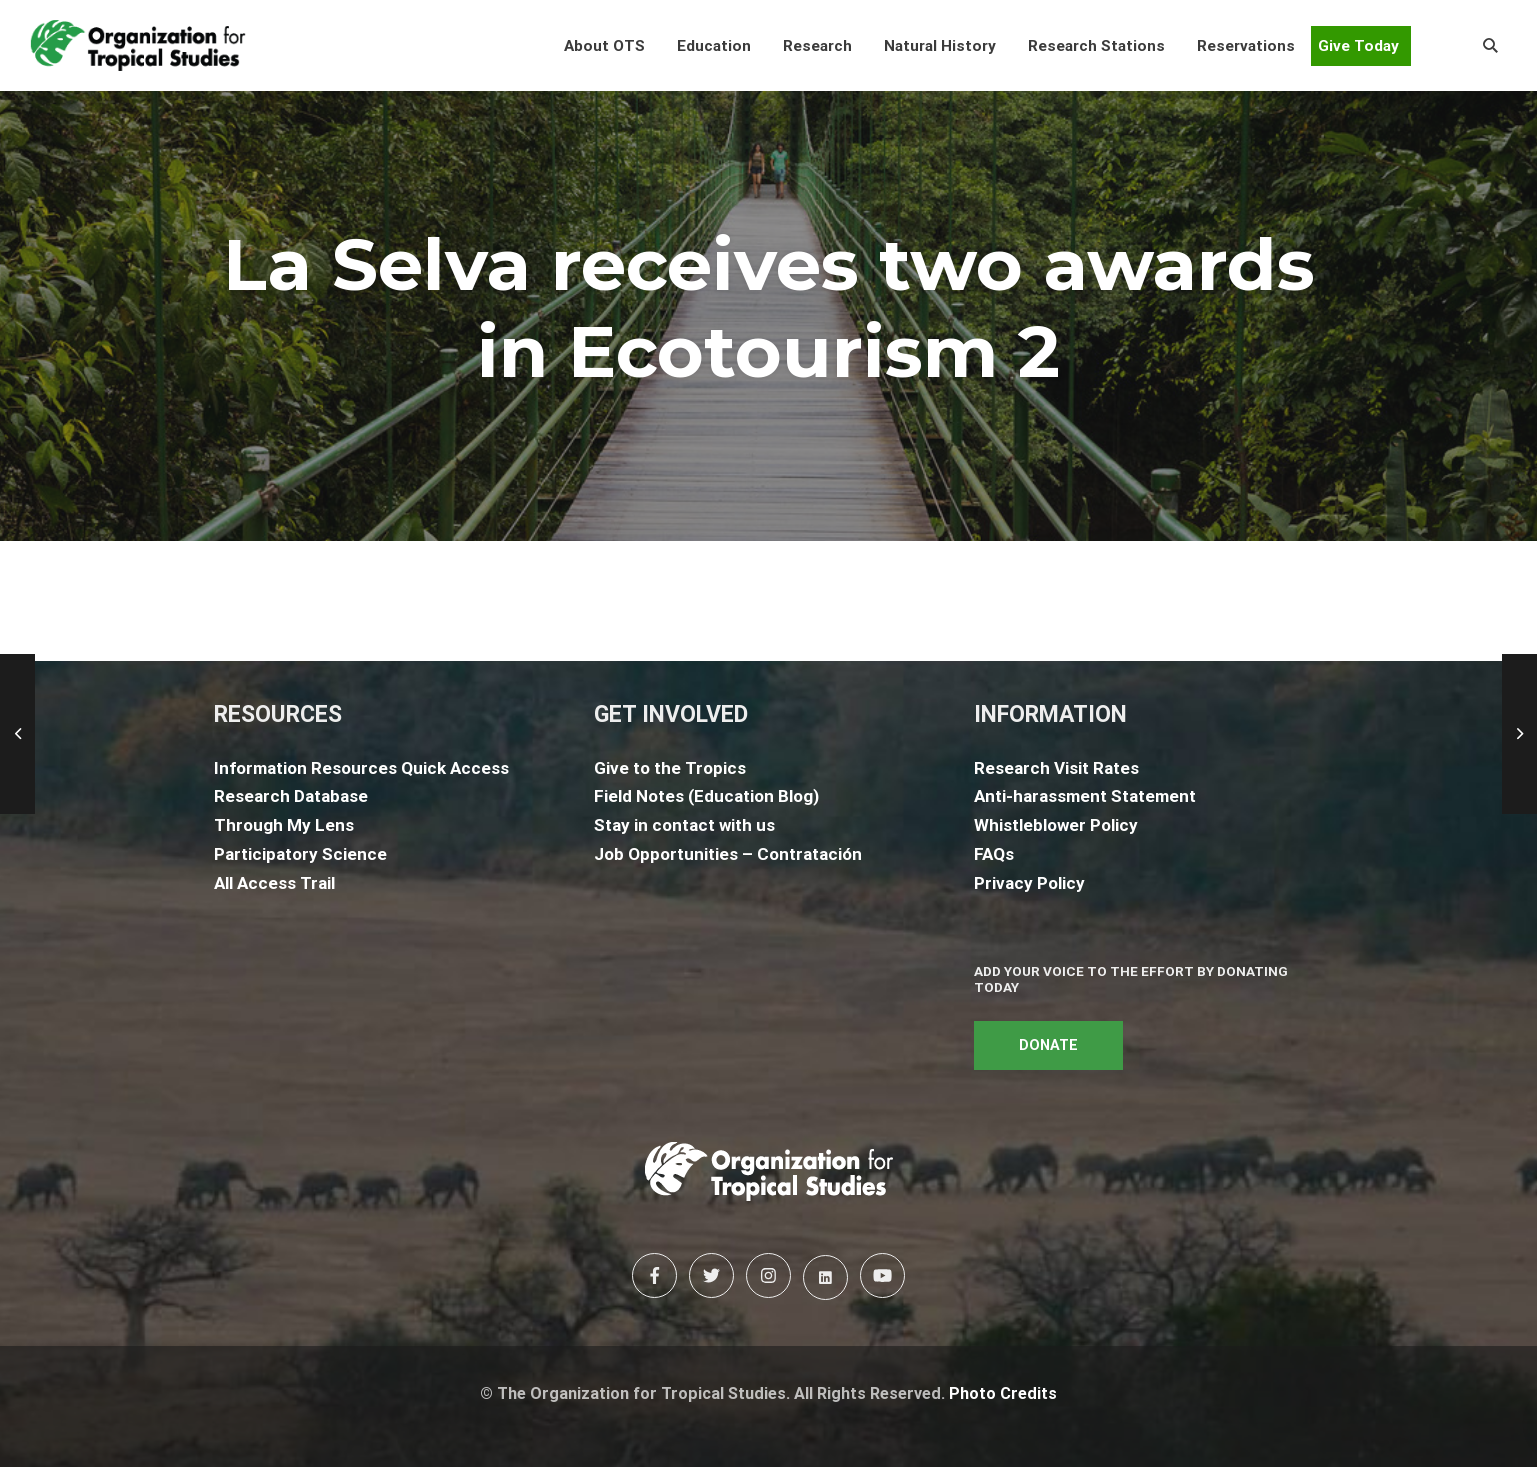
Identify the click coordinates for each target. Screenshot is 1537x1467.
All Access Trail (274, 883)
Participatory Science (300, 854)
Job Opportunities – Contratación (728, 854)
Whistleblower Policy (1056, 825)
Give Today (1358, 46)
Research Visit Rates (1056, 768)
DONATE (1048, 1045)
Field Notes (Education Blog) (706, 796)
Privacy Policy (1029, 883)
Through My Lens (284, 825)
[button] (604, 46)
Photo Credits (1003, 1393)
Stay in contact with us (684, 825)
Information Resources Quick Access (361, 768)
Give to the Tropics (670, 768)
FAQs (994, 854)
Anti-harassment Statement (1085, 796)
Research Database (291, 796)
